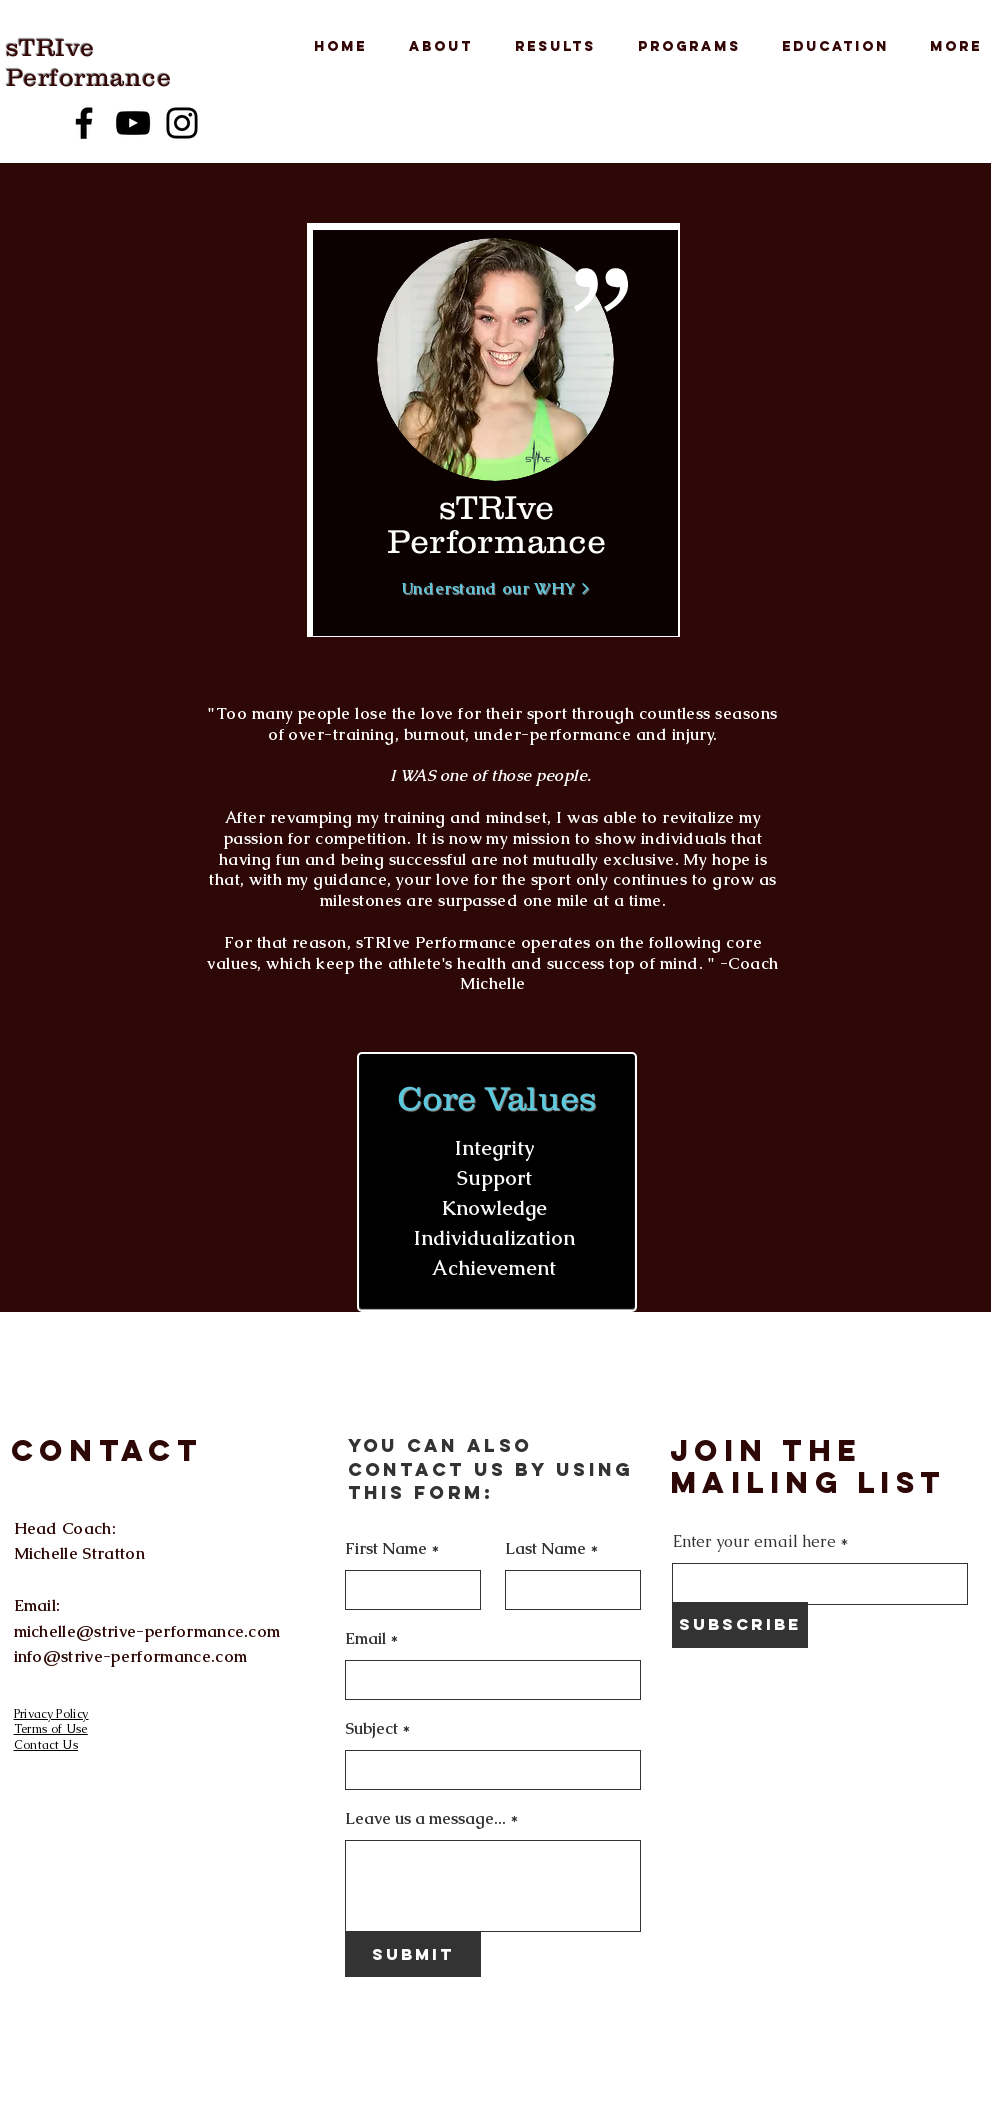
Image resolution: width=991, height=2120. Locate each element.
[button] (435, 47)
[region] (495, 433)
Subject (371, 1729)
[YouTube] (133, 123)
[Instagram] (182, 123)
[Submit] (413, 1954)
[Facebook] (84, 123)
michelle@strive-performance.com (147, 1631)
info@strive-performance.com (131, 1656)
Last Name (545, 1549)
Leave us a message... (425, 1819)
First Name (386, 1549)
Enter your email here (754, 1542)
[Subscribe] (740, 1625)
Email (365, 1639)
